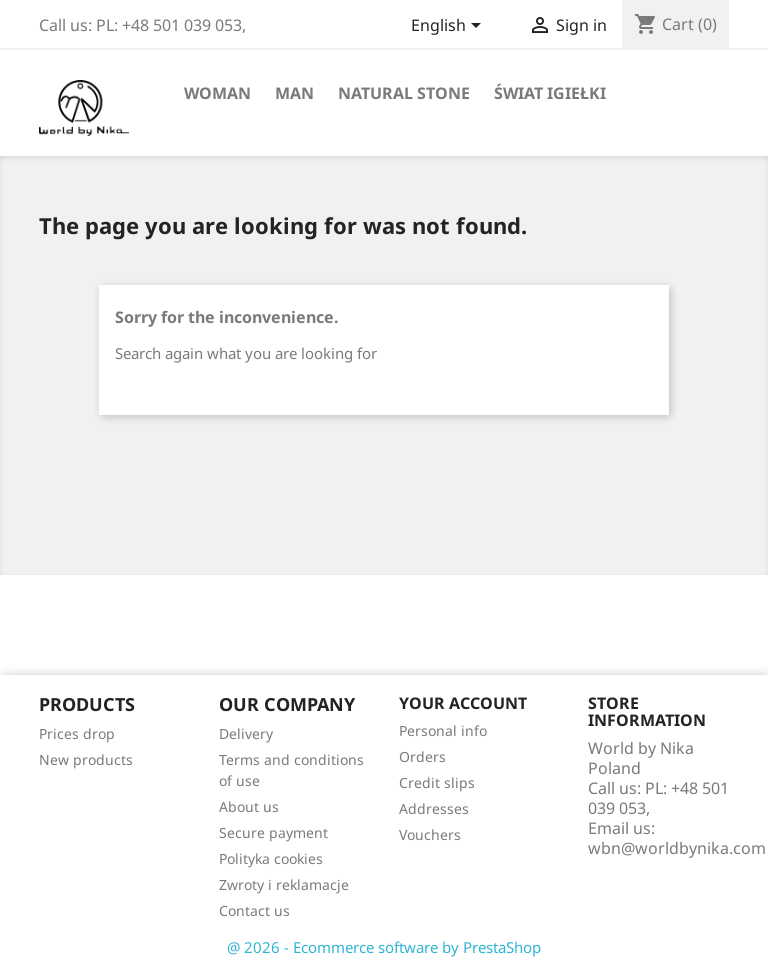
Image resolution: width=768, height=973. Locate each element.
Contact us (254, 910)
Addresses (434, 808)
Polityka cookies (271, 858)
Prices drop (77, 733)
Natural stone (404, 93)
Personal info (443, 730)
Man (294, 93)
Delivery (246, 733)
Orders (422, 756)
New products (86, 759)
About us (249, 806)
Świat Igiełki (550, 93)
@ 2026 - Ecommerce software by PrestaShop (384, 947)
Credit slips (437, 782)
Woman (217, 93)
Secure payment (273, 832)
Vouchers (430, 834)
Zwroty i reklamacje (284, 884)
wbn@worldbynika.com (677, 848)
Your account (463, 703)
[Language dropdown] (449, 27)
